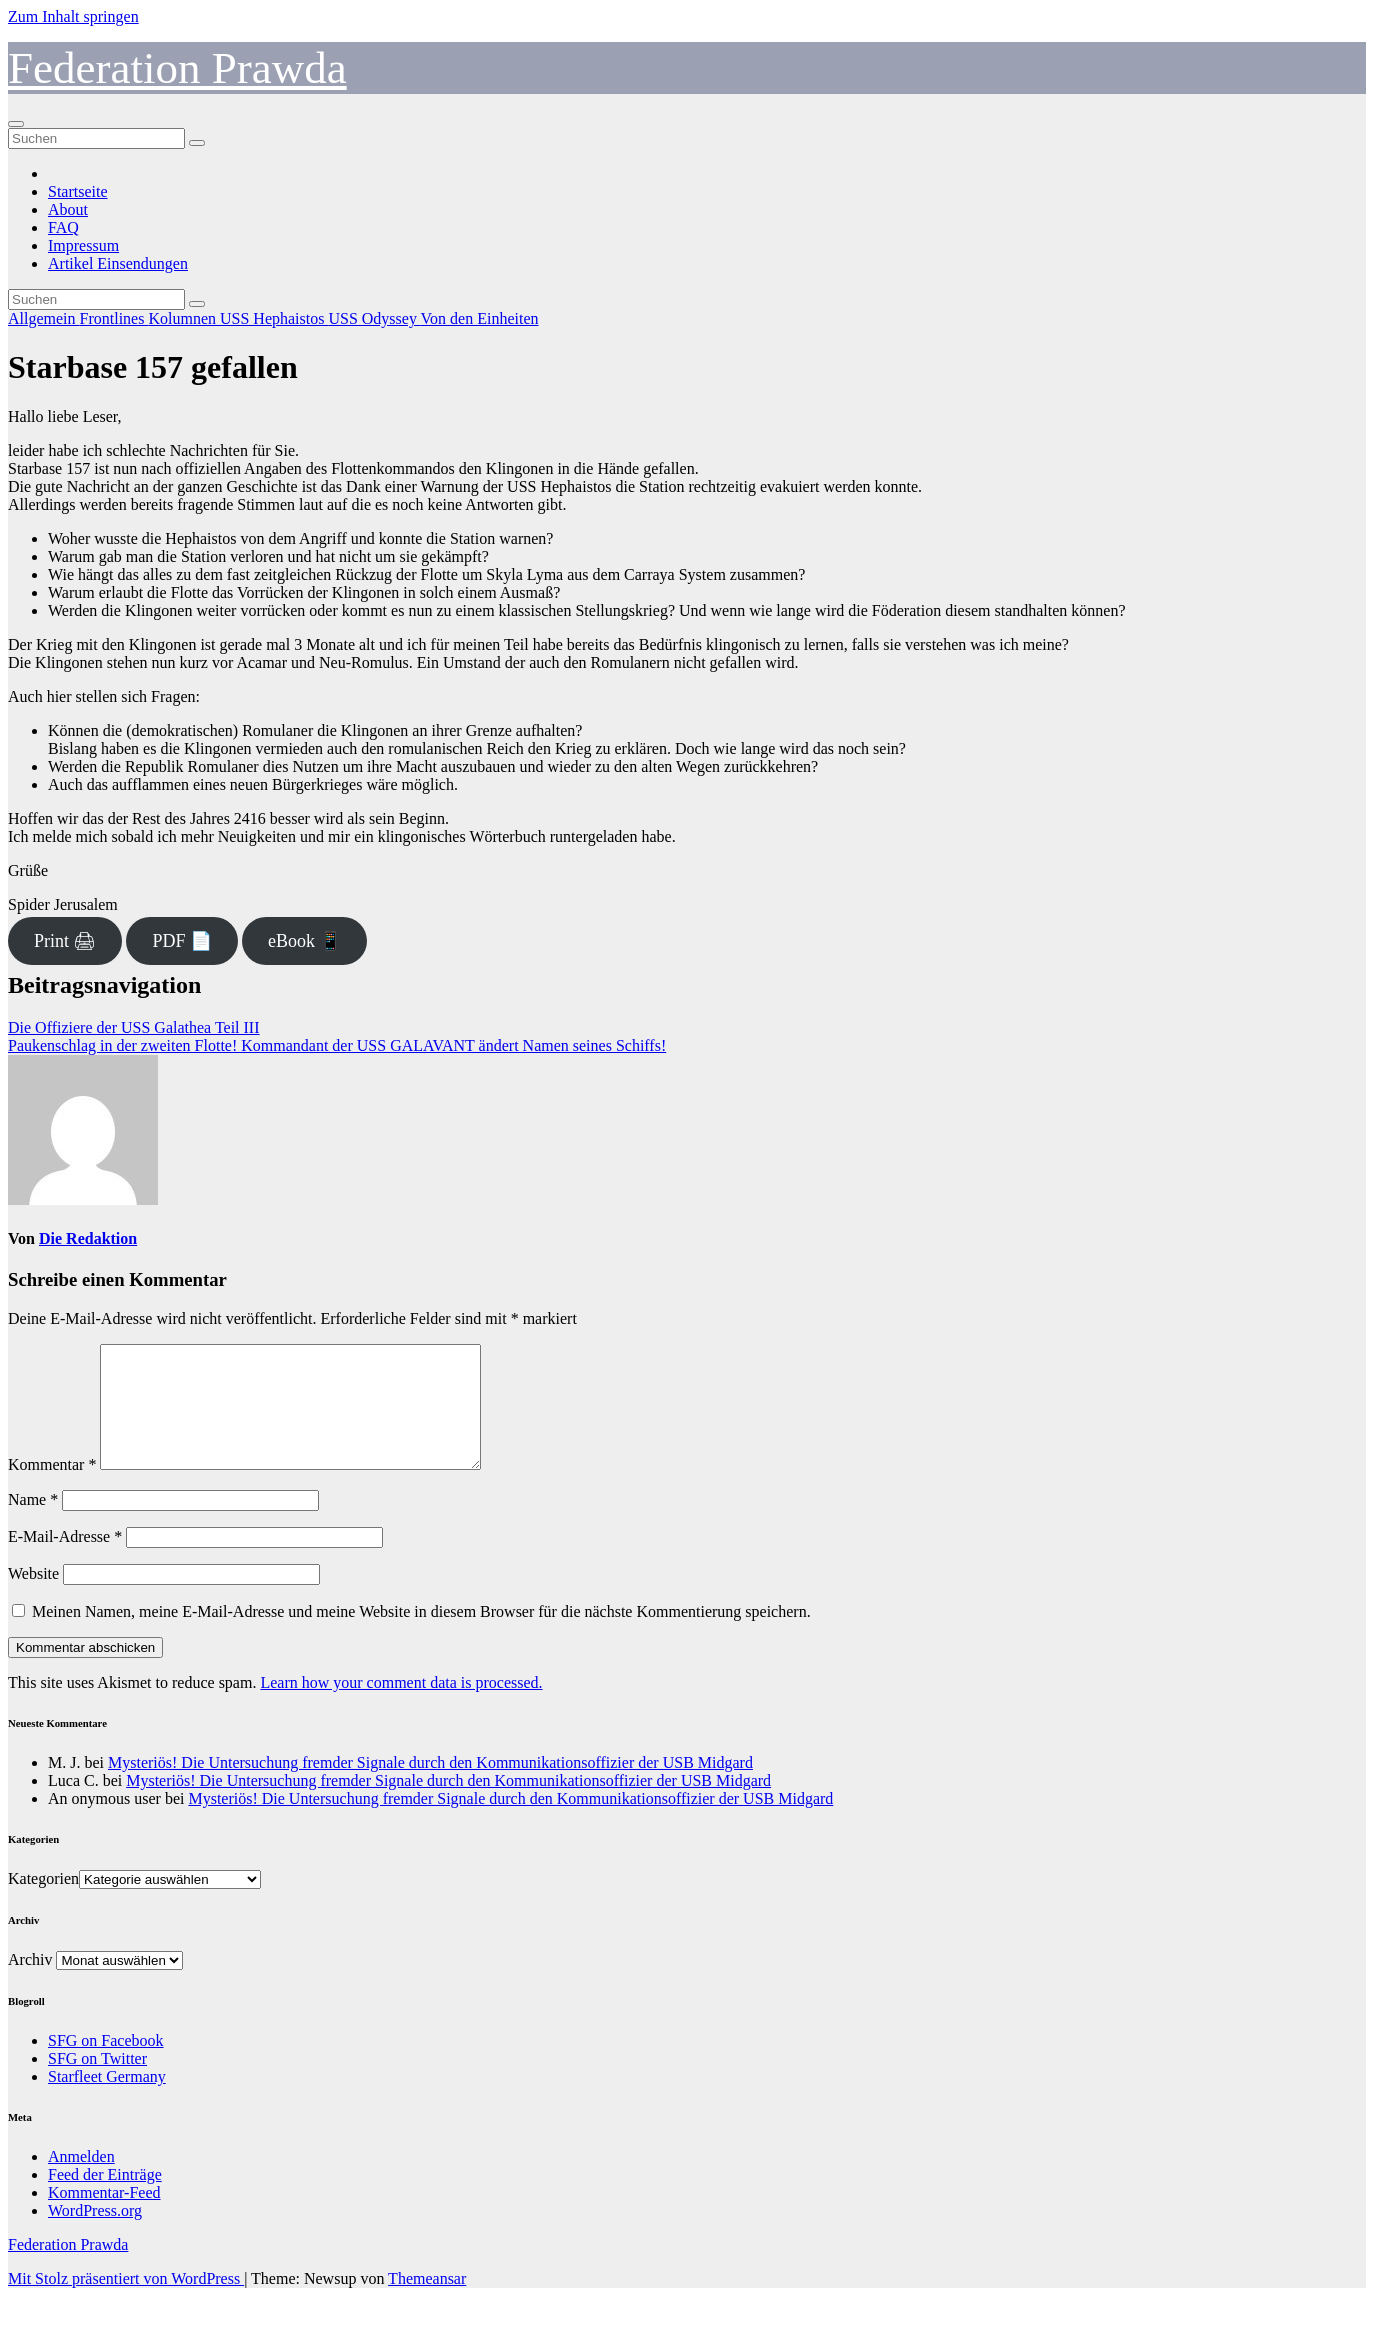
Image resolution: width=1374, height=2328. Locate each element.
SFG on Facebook (106, 2064)
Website (33, 1597)
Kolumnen (184, 318)
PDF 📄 (182, 941)
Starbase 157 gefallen (153, 367)
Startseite (78, 191)
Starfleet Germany (107, 2100)
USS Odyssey (374, 318)
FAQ (63, 227)
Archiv (30, 1983)
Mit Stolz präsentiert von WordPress (126, 2302)
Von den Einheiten (480, 318)
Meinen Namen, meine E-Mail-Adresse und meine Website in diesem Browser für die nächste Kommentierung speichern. (421, 1635)
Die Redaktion (88, 1238)
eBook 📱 (305, 941)
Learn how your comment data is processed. (401, 1706)
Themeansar (427, 2302)
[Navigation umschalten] (16, 124)
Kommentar (52, 1488)
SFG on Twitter (97, 2082)
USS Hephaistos (274, 318)
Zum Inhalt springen (73, 16)
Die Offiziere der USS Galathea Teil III (134, 1027)
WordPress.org (95, 2234)
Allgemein (44, 318)
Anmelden (81, 2180)
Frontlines (114, 318)
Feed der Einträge (105, 2198)
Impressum (83, 245)
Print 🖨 (65, 941)
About (68, 209)
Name (33, 1523)
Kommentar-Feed (104, 2216)
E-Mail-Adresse (65, 1560)
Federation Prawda (177, 68)
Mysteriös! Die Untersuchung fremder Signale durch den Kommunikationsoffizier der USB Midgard (430, 1786)
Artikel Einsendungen (118, 263)
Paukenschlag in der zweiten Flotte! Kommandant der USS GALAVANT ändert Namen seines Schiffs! (337, 1045)
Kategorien (43, 1902)
